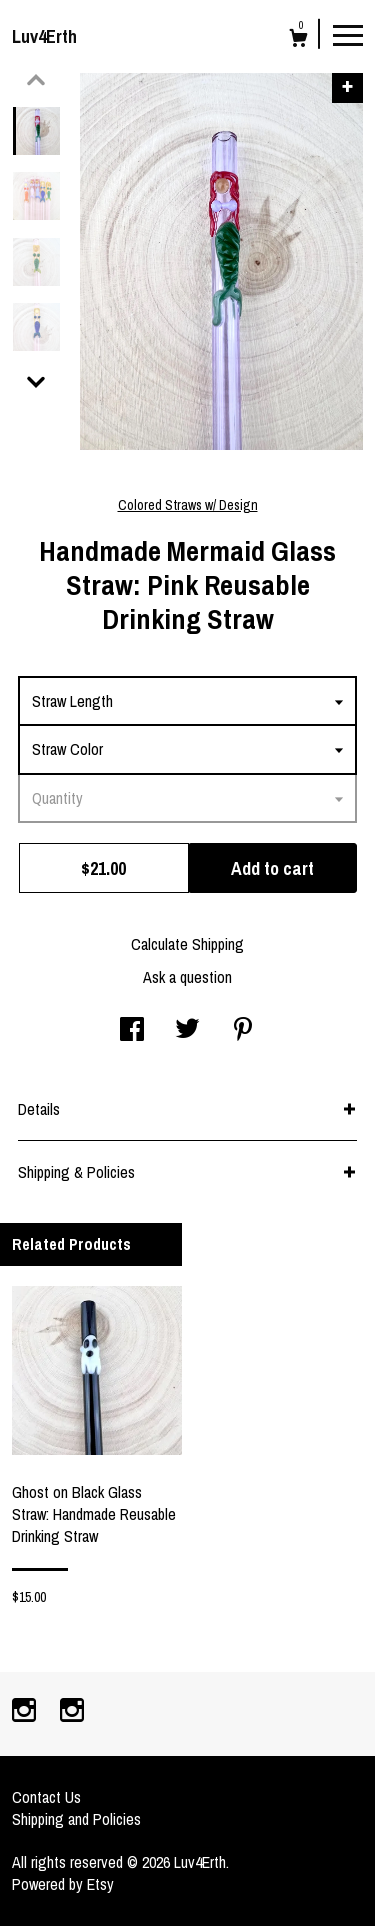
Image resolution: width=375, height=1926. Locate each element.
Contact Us (46, 1797)
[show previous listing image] (36, 80)
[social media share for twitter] (187, 1031)
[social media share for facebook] (132, 1031)
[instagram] (26, 1712)
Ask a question (187, 977)
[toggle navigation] (348, 34)
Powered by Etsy (63, 1884)
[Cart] (298, 40)
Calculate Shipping (187, 944)
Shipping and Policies (76, 1819)
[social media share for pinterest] (243, 1031)
